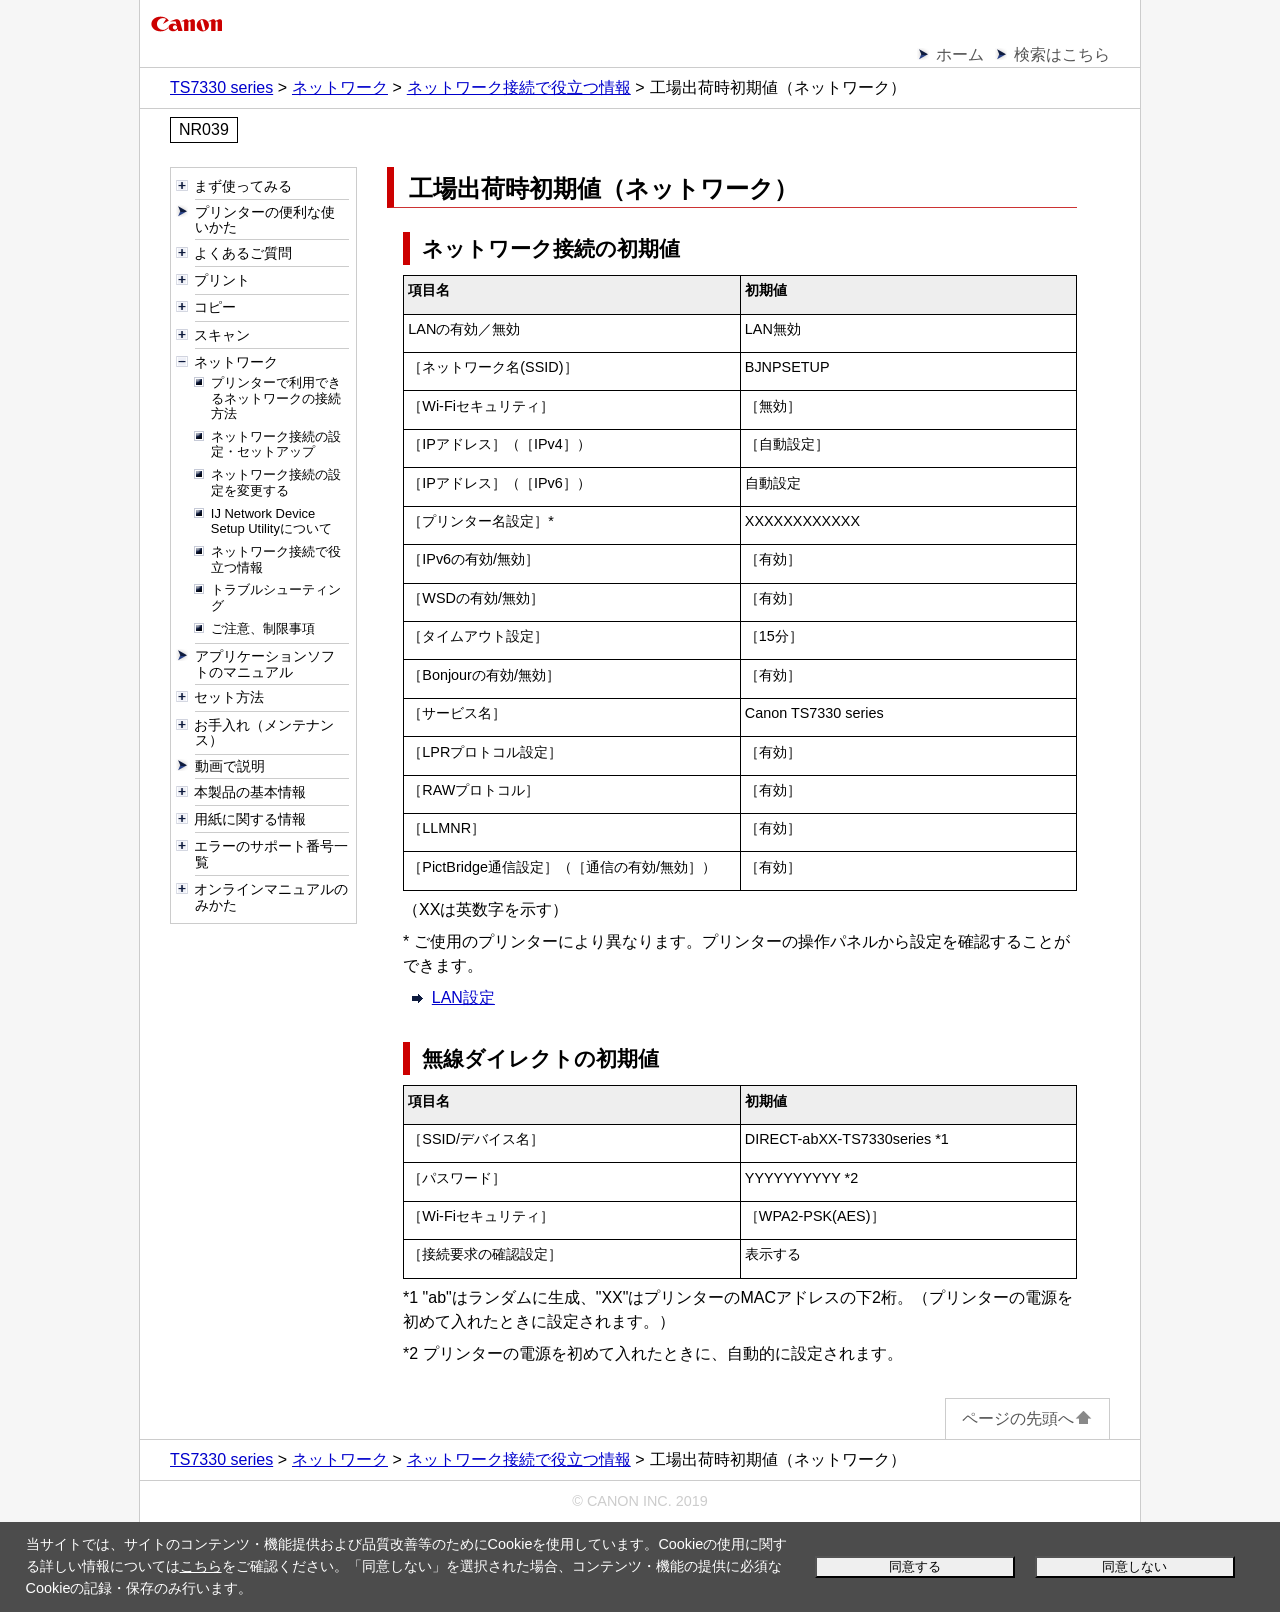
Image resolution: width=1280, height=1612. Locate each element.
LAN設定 (463, 997)
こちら (201, 1566)
